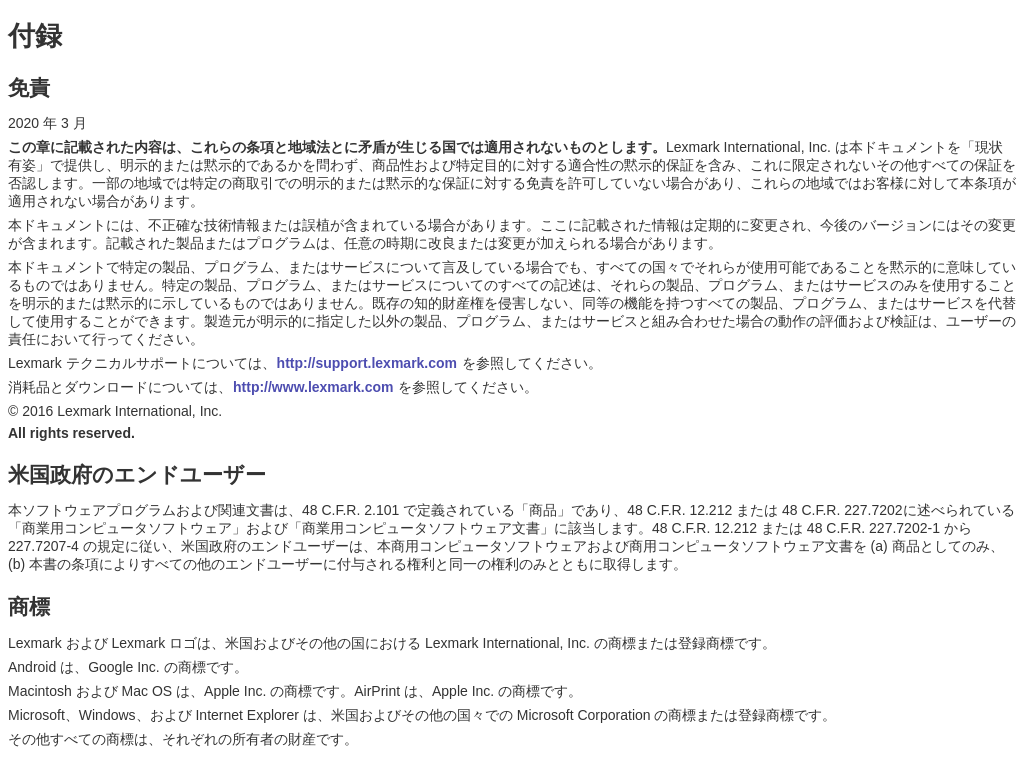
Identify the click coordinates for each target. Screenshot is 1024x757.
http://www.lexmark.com (313, 387)
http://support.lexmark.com (367, 363)
